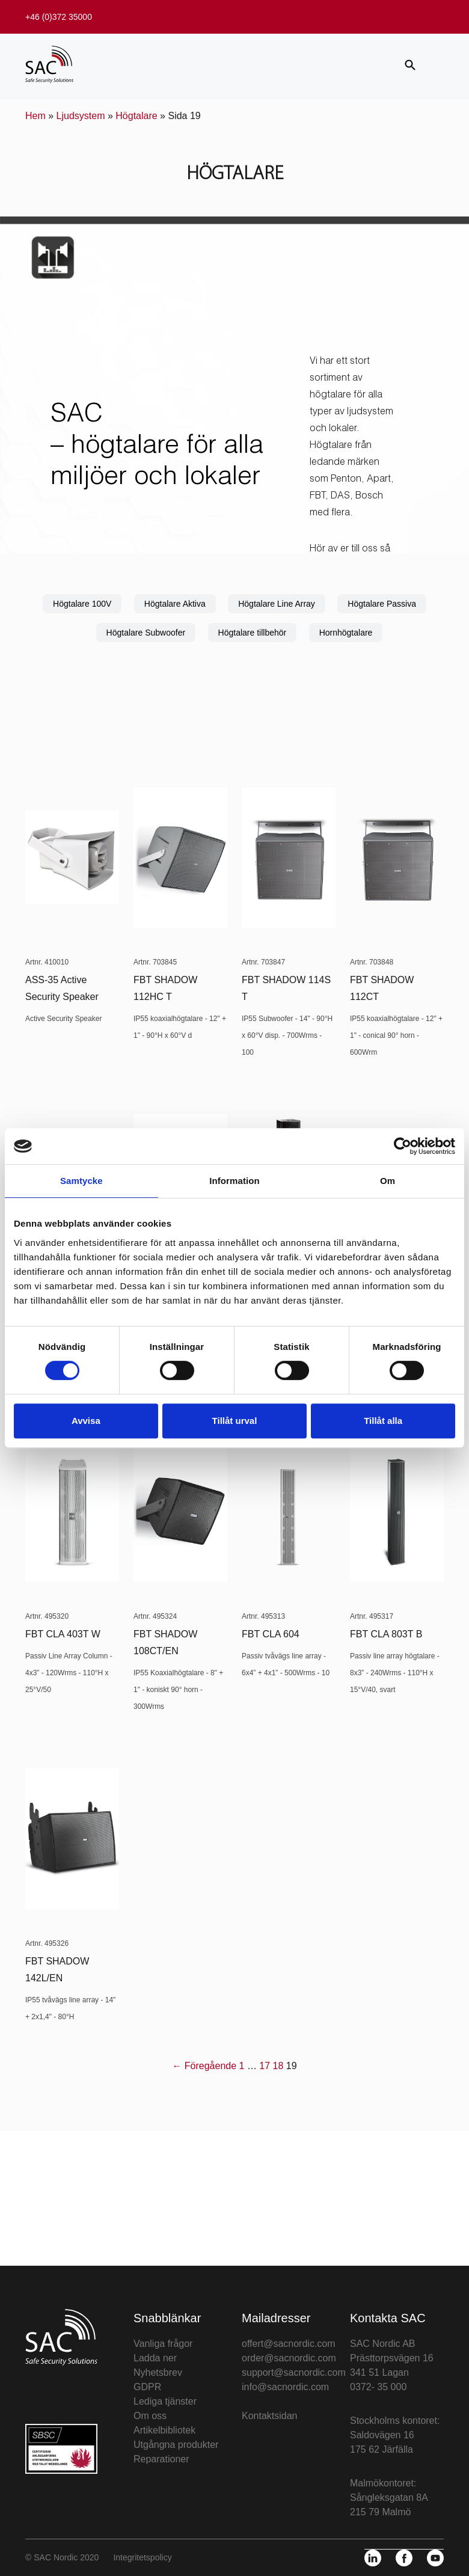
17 (264, 2066)
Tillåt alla (383, 1420)
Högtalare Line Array (276, 604)
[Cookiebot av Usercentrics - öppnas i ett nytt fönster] (402, 1146)
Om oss (150, 2416)
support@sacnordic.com (294, 2372)
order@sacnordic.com (289, 2358)
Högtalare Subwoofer (146, 632)
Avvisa (86, 1420)
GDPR (147, 2387)
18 (278, 2066)
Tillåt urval (234, 1420)
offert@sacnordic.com (289, 2343)
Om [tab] (387, 1181)
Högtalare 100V (82, 604)
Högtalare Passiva (382, 604)
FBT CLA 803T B (386, 1634)
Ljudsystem (81, 116)
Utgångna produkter (175, 2445)
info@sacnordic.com (285, 2387)
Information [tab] (234, 1181)
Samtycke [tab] (81, 1181)
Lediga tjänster (165, 2401)
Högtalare (136, 116)
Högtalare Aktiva (175, 604)
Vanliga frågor (162, 2343)
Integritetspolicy (142, 2557)
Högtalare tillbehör (252, 632)
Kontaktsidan (270, 2416)
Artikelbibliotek (164, 2430)
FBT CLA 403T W (62, 1634)
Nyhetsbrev (157, 2372)
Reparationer (161, 2459)
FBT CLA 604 (270, 1634)
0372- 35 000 (378, 2387)
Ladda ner (155, 2358)
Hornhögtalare (346, 632)
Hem (35, 116)
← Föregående (204, 2066)
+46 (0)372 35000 (58, 17)
